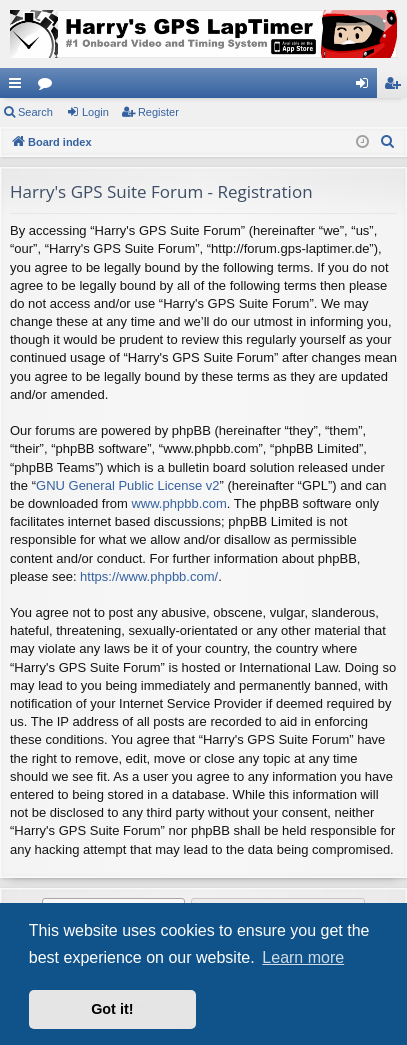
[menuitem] (388, 142)
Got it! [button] (112, 1009)
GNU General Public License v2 (128, 485)
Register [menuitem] (396, 87)
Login (95, 112)
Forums (49, 87)
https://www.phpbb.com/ (149, 576)
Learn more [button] (303, 957)
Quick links (19, 87)
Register (158, 112)
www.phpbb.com (178, 503)
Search (35, 112)
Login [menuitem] (366, 87)
